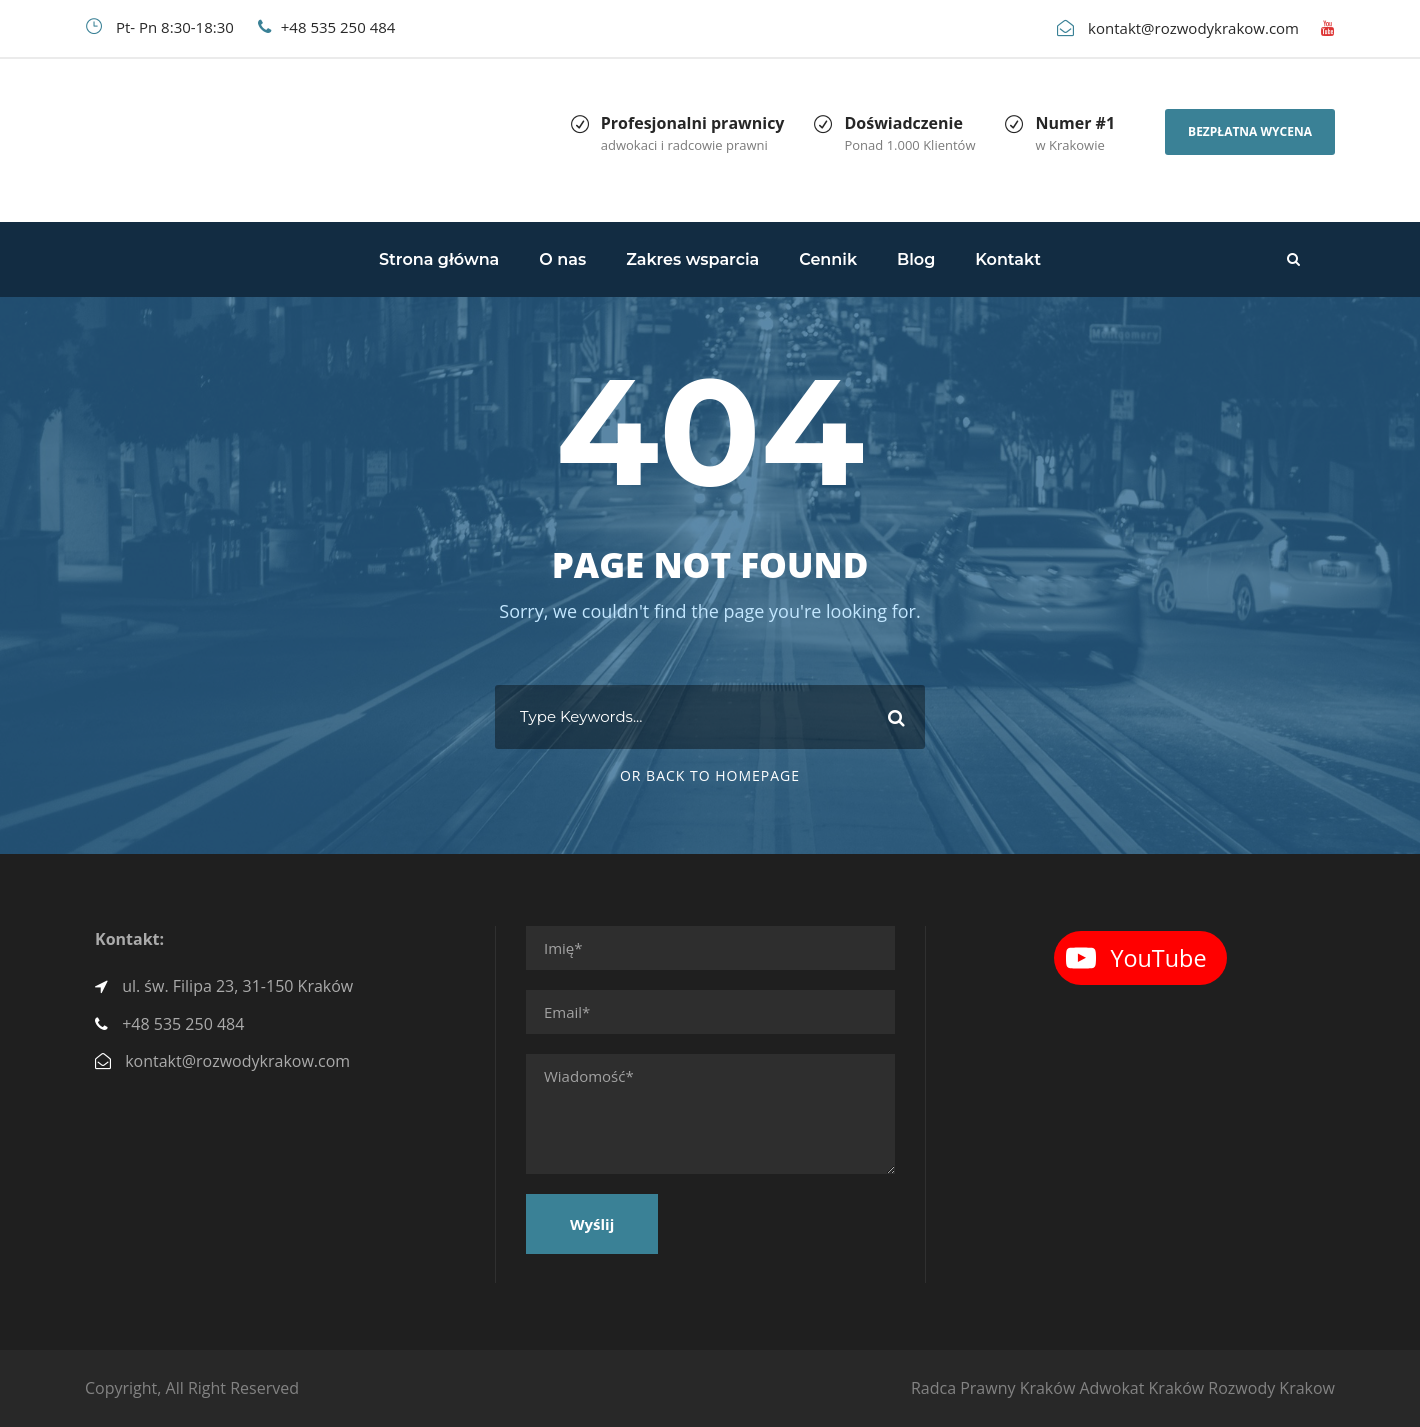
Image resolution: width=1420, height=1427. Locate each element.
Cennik (828, 259)
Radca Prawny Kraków (993, 1388)
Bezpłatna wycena (1250, 131)
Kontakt (1008, 259)
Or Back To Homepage (710, 775)
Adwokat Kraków (1141, 1388)
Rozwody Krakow (1271, 1388)
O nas (562, 259)
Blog (916, 259)
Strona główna (439, 259)
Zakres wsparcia (692, 259)
